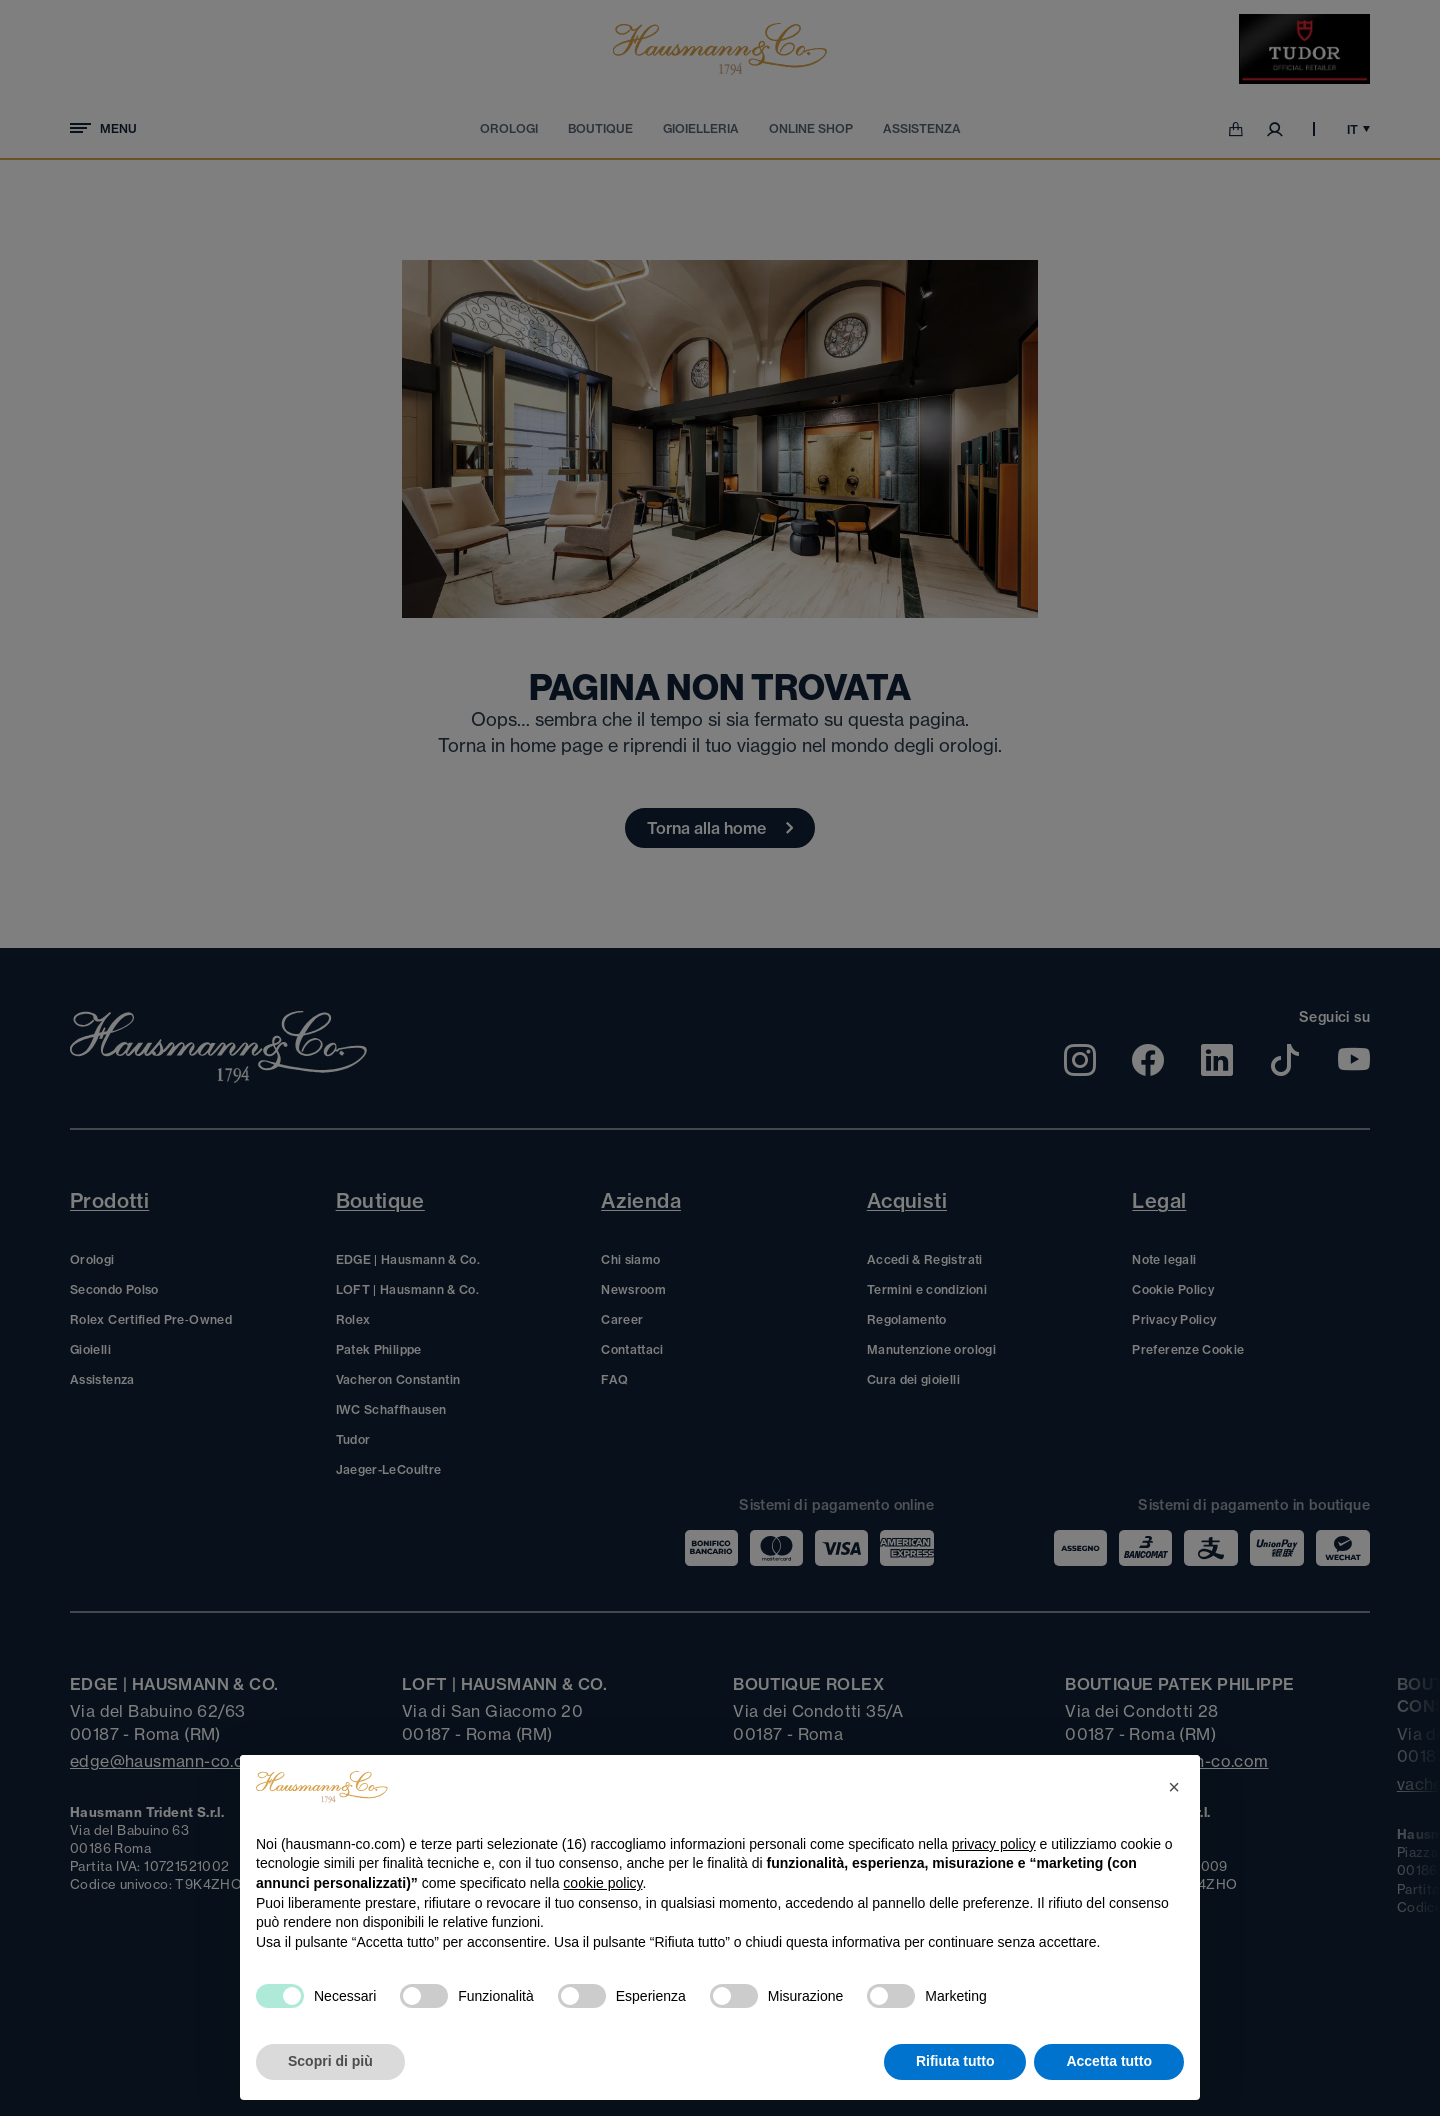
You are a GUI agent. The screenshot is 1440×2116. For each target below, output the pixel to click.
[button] (1174, 1787)
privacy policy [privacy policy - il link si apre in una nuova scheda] (994, 1844)
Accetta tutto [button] (1109, 2061)
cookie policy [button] (602, 1883)
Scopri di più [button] (330, 2061)
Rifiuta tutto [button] (955, 2061)
